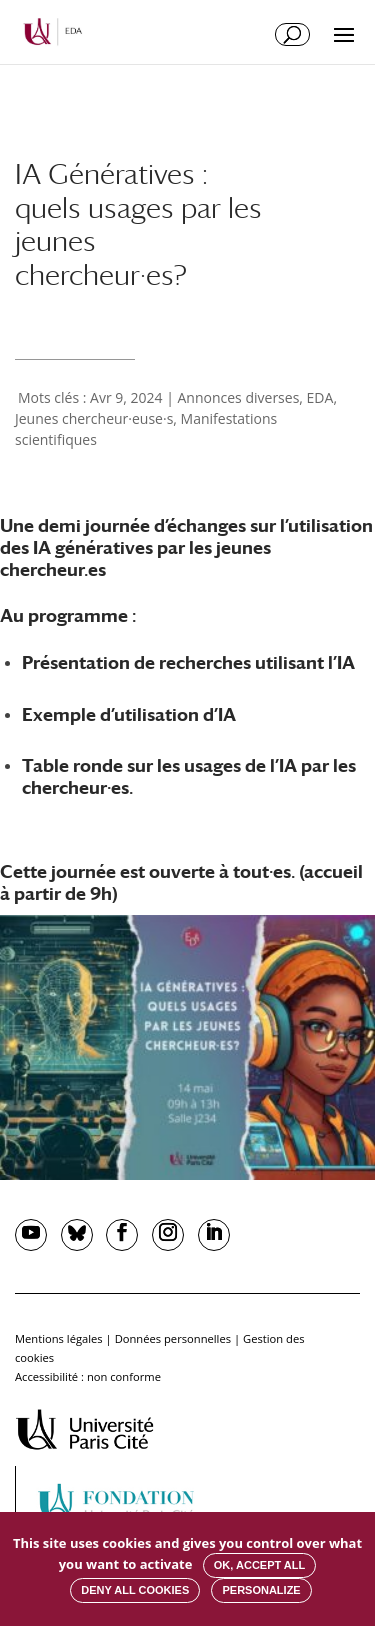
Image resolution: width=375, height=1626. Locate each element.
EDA (320, 397)
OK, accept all (259, 1565)
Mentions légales (59, 1338)
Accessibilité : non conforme (88, 1376)
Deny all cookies (135, 1590)
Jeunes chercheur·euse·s (94, 418)
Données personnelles (173, 1338)
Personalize (261, 1590)
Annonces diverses (239, 397)
